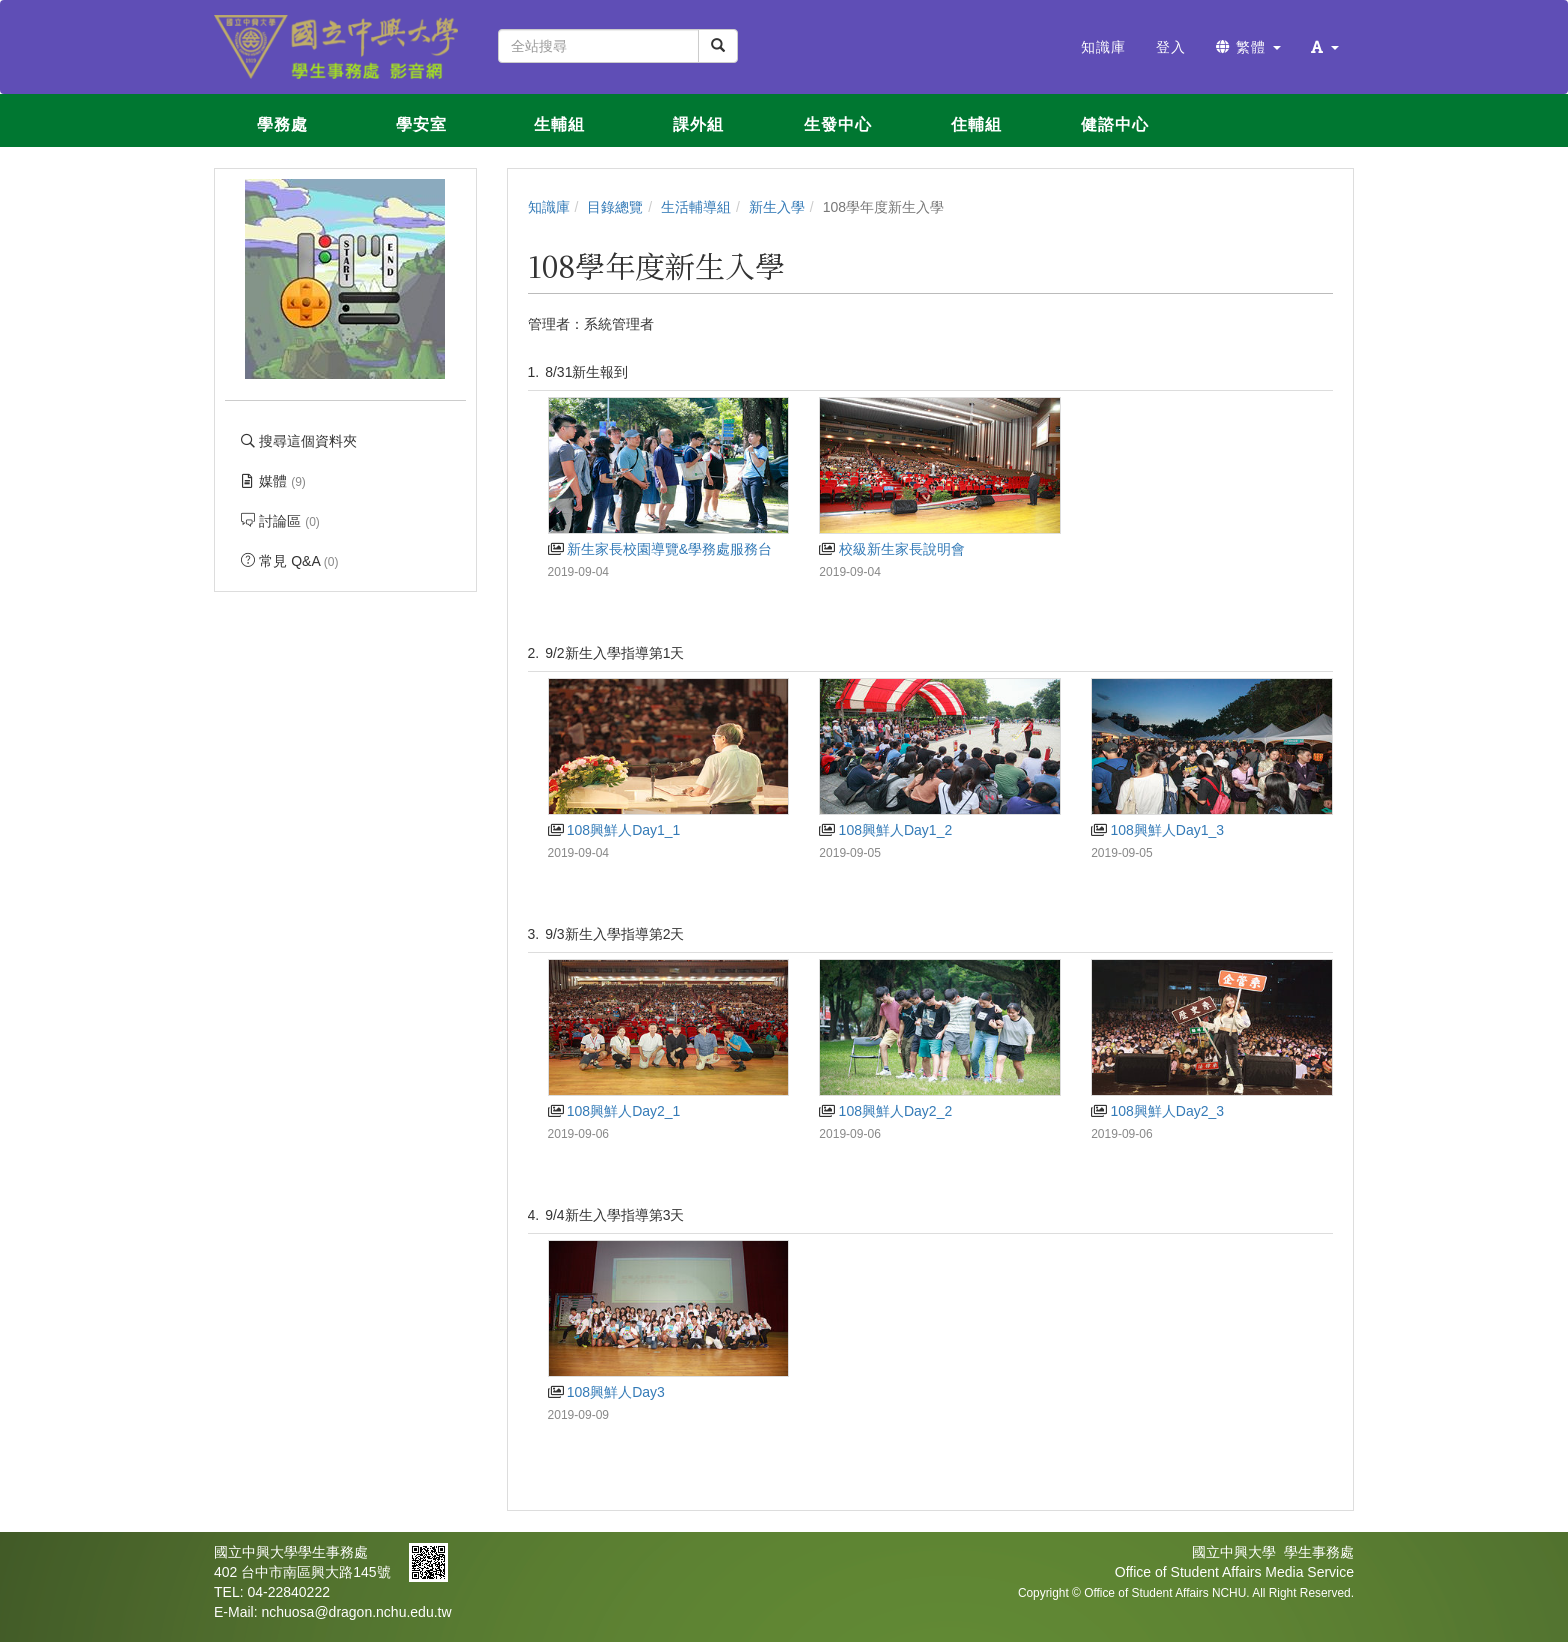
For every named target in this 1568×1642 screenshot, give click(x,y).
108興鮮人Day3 (606, 1392)
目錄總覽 (615, 207)
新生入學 (777, 207)
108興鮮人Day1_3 (1157, 830)
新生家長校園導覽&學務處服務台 (660, 549)
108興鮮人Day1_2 (885, 830)
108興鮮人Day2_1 (614, 1111)
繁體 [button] (1248, 47)
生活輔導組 (696, 207)
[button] (1325, 47)
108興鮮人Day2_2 (885, 1111)
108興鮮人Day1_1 (614, 830)
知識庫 (549, 207)
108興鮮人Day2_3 (1157, 1111)
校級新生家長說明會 (891, 549)
